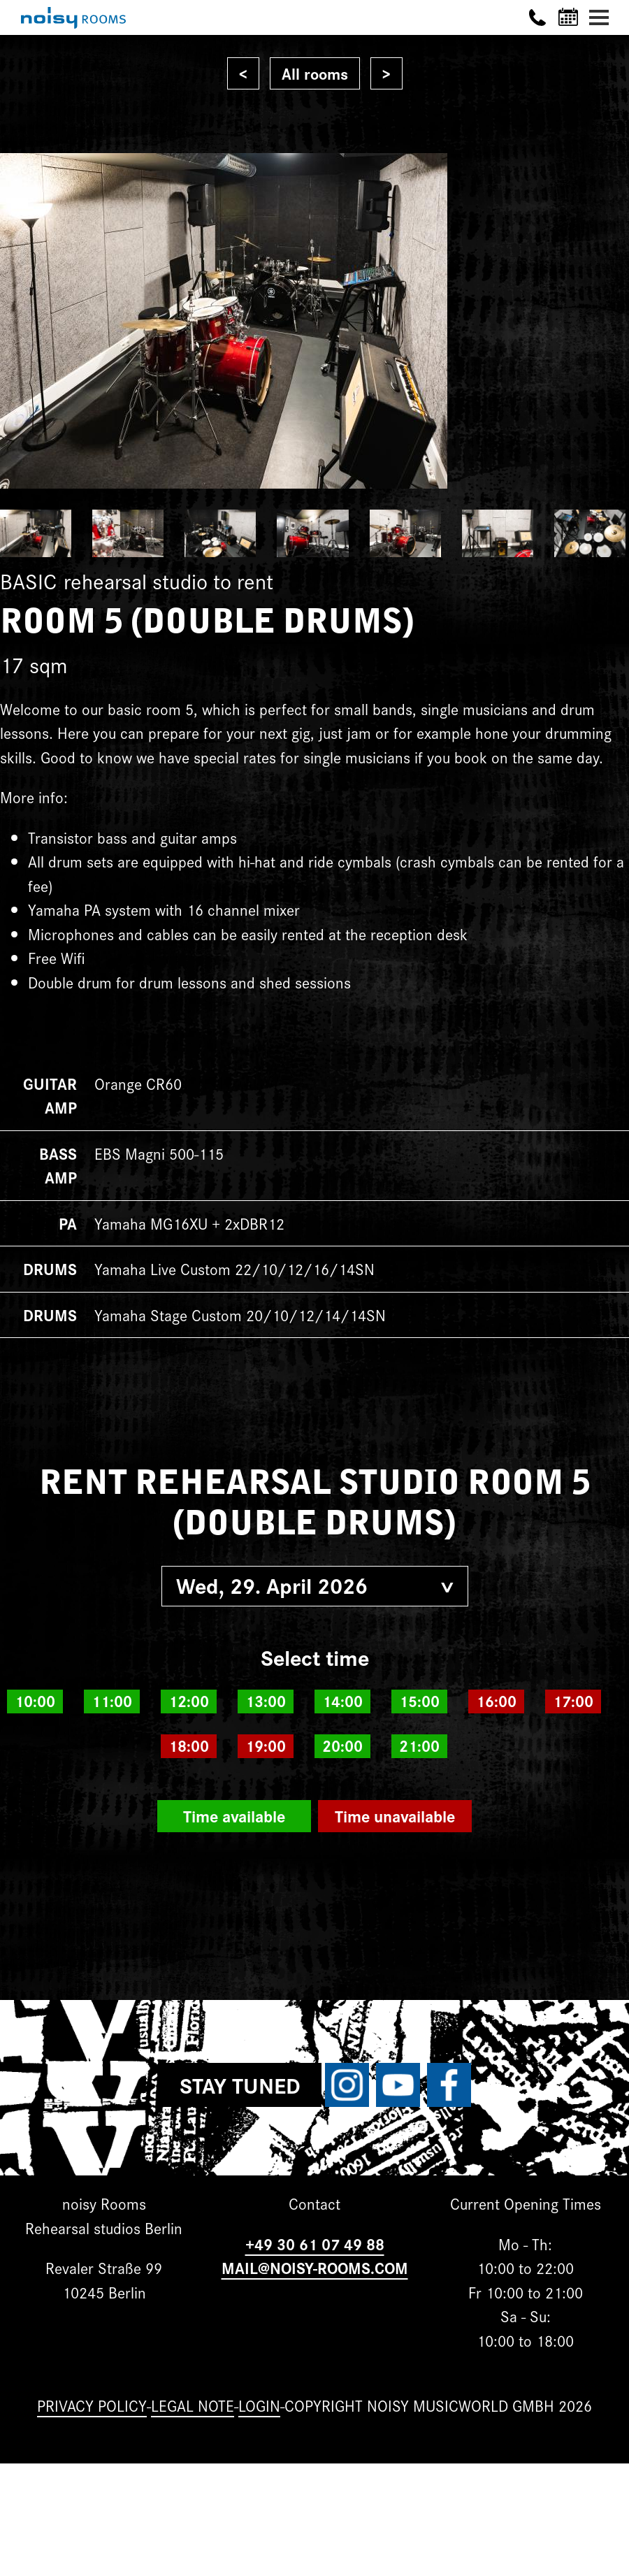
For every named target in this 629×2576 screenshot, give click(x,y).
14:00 (342, 1701)
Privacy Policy (92, 2405)
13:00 (265, 1701)
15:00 (419, 1701)
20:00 (342, 1745)
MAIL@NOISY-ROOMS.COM (315, 2267)
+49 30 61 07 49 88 (314, 2243)
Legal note (192, 2405)
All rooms (315, 73)
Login (259, 2405)
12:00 (188, 1701)
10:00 (35, 1701)
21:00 (419, 1745)
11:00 (112, 1701)
